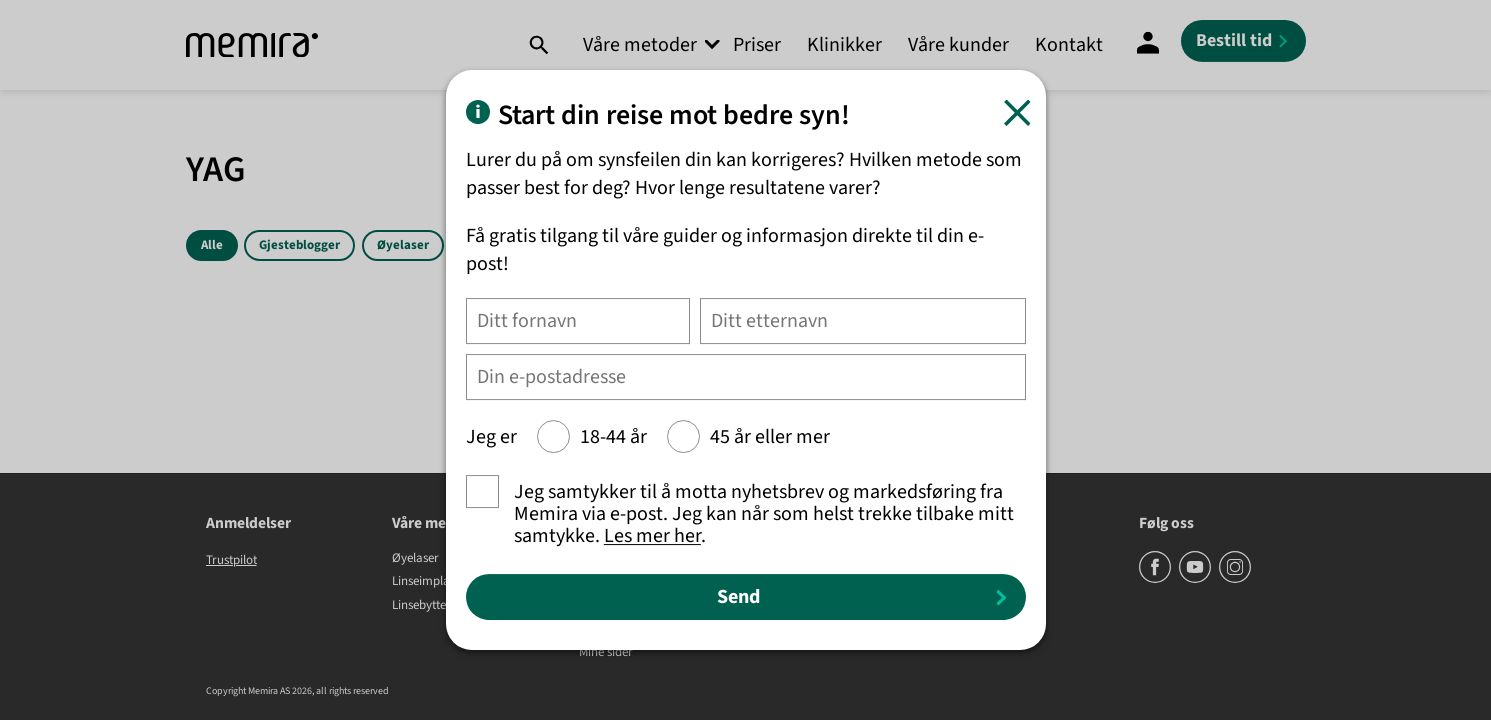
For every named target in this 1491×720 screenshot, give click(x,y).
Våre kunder (958, 45)
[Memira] (252, 45)
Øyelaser (403, 245)
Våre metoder (640, 45)
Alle (212, 245)
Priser (757, 45)
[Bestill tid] (1243, 41)
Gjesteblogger (299, 245)
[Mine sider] (1148, 45)
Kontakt (1069, 45)
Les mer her (652, 536)
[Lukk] (1017, 112)
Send (738, 597)
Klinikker (844, 45)
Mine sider (606, 653)
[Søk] (538, 45)
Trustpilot (231, 560)
